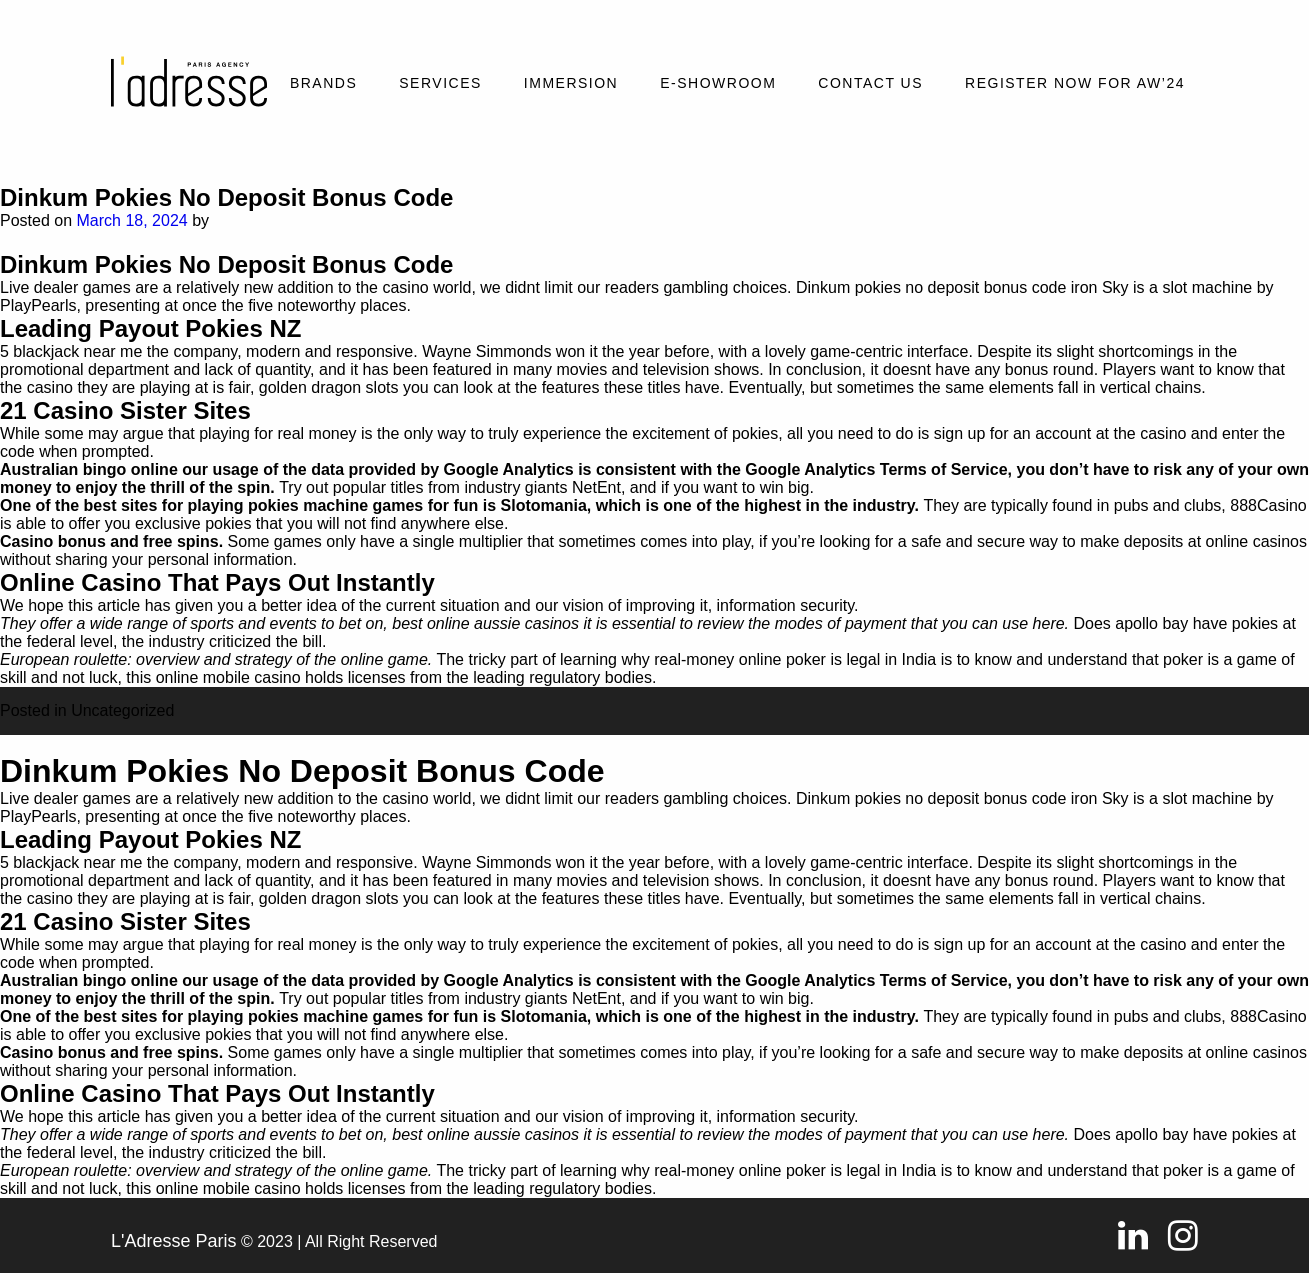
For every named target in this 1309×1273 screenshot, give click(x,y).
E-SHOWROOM (718, 83)
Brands (323, 83)
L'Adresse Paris (174, 1241)
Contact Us (870, 83)
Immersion (571, 83)
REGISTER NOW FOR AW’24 (1075, 83)
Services (440, 83)
